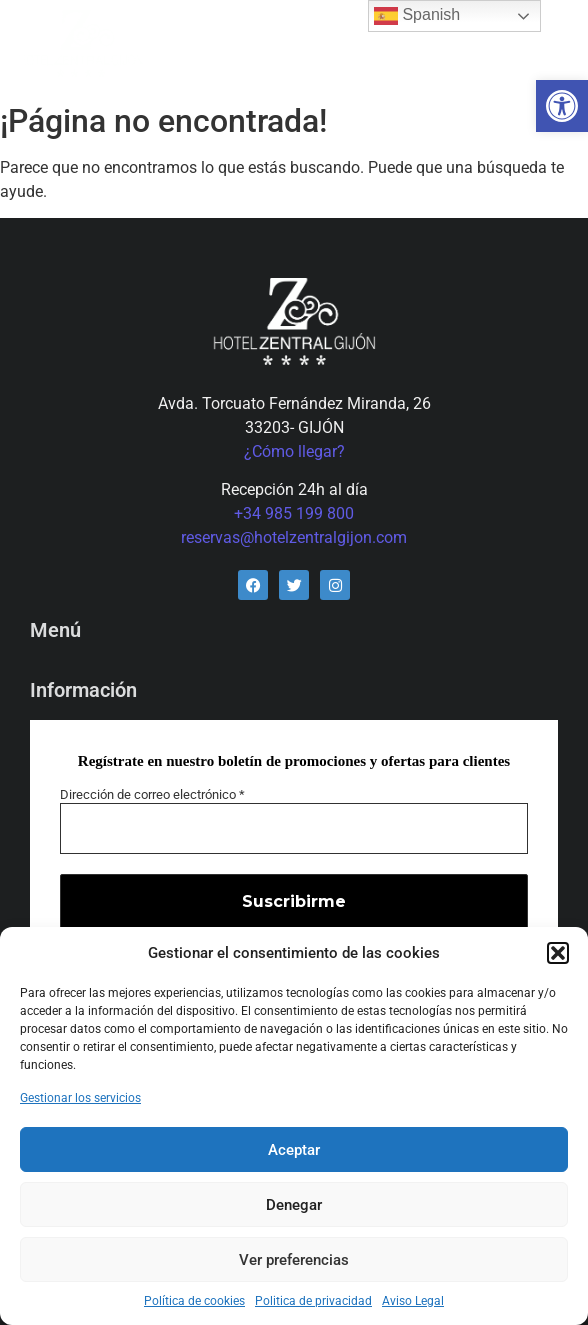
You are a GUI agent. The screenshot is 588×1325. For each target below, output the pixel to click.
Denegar (294, 1205)
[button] (562, 106)
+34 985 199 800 (294, 513)
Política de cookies (194, 1301)
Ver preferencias (294, 1260)
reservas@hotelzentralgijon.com (294, 537)
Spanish (417, 16)
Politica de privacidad (313, 1301)
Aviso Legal (413, 1301)
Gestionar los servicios (80, 1098)
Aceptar (294, 1150)
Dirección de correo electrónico (152, 794)
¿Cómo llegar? (294, 451)
